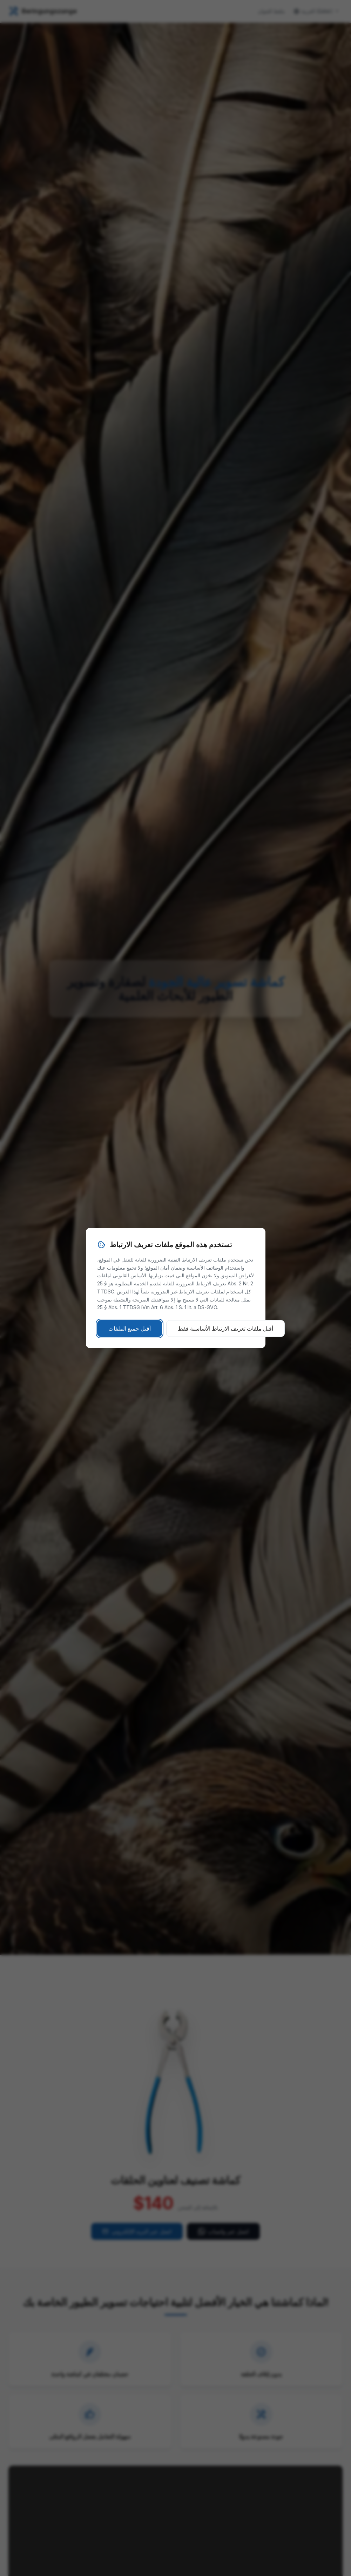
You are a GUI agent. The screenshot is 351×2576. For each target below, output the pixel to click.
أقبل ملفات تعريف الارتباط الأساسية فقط (225, 1328)
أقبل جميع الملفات (129, 1328)
